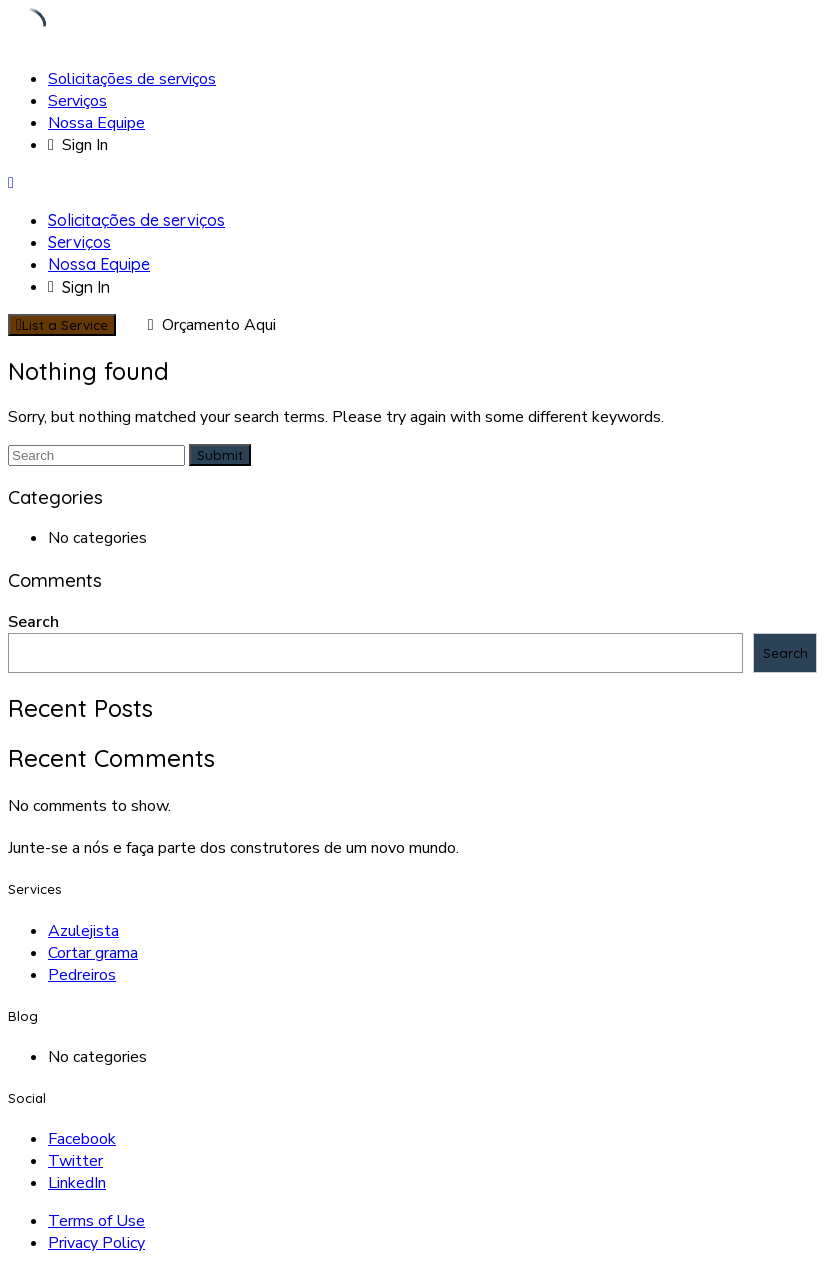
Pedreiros (82, 975)
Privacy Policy (96, 1243)
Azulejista (83, 931)
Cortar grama (93, 953)
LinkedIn (77, 1183)
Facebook (82, 1139)
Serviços (77, 101)
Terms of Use (96, 1221)
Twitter (75, 1161)
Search (33, 622)
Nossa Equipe (96, 123)
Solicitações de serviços (132, 79)
